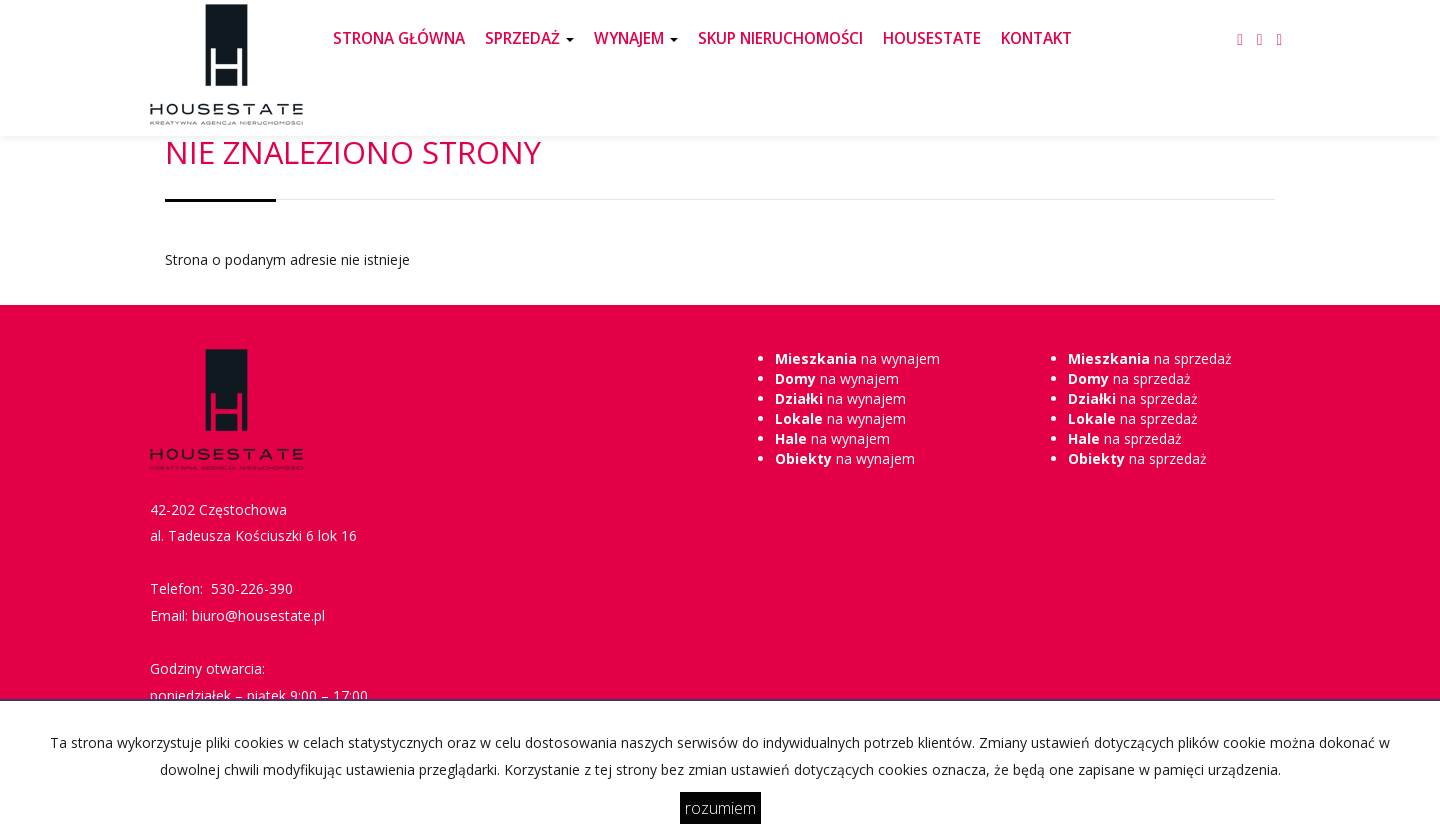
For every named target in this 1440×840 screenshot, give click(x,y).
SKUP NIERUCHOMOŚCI (780, 38)
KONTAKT (1036, 38)
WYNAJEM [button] (636, 38)
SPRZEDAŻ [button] (529, 38)
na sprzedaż (1150, 358)
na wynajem (857, 358)
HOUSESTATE (932, 38)
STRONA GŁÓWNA (399, 38)
